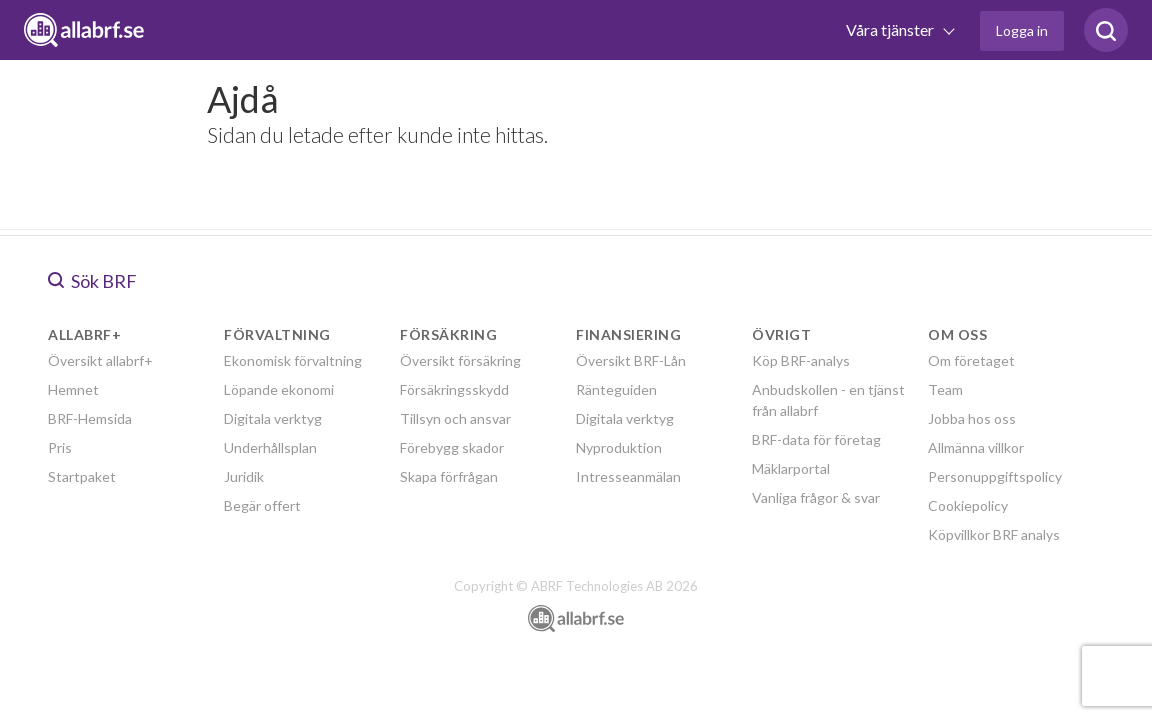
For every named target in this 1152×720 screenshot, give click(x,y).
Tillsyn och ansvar (455, 418)
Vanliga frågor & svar (816, 497)
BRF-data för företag (816, 439)
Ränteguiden (616, 389)
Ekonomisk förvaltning (293, 360)
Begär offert (262, 505)
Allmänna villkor (976, 447)
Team (945, 389)
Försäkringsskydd (454, 389)
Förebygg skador (452, 447)
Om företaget (971, 360)
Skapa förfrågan (449, 476)
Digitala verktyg (273, 418)
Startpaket (82, 476)
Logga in (1022, 30)
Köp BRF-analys (801, 360)
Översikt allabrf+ (100, 360)
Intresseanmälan (628, 476)
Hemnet (73, 389)
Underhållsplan (270, 447)
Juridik (244, 476)
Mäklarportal (791, 468)
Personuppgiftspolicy (995, 476)
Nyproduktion (619, 447)
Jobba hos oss (972, 418)
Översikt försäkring (460, 360)
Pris (60, 447)
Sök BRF (92, 281)
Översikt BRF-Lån (631, 360)
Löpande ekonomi (279, 389)
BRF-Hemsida (90, 418)
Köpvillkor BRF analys (994, 534)
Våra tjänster (891, 29)
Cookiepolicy (968, 505)
